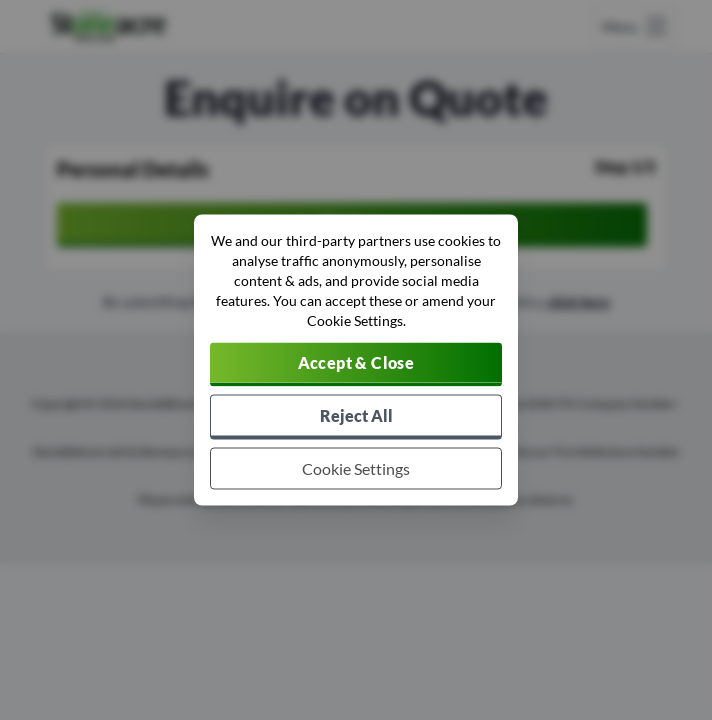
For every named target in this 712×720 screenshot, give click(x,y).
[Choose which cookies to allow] (356, 469)
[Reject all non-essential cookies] (356, 417)
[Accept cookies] (356, 365)
